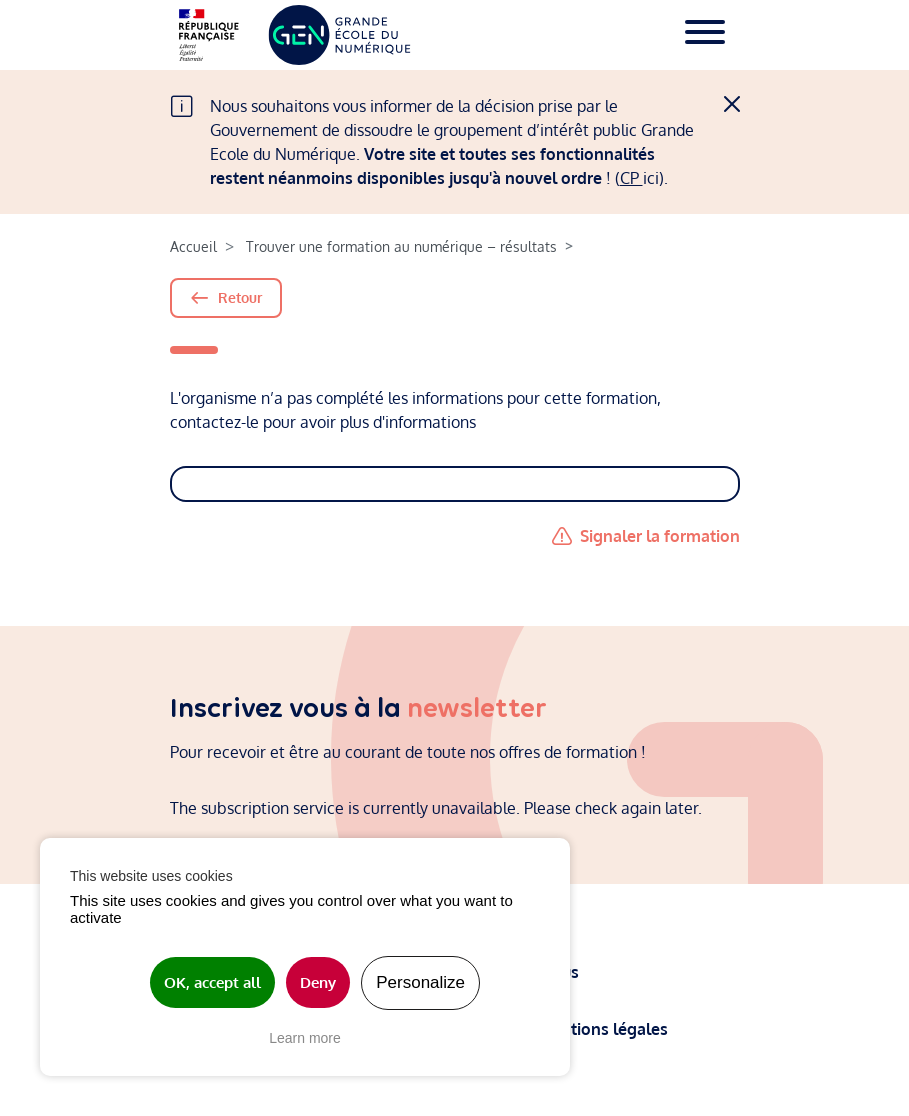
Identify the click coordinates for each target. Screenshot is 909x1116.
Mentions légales (605, 1028)
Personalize (420, 982)
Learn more (305, 1038)
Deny (318, 982)
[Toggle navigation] (705, 35)
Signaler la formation (660, 536)
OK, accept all (212, 982)
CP (631, 178)
